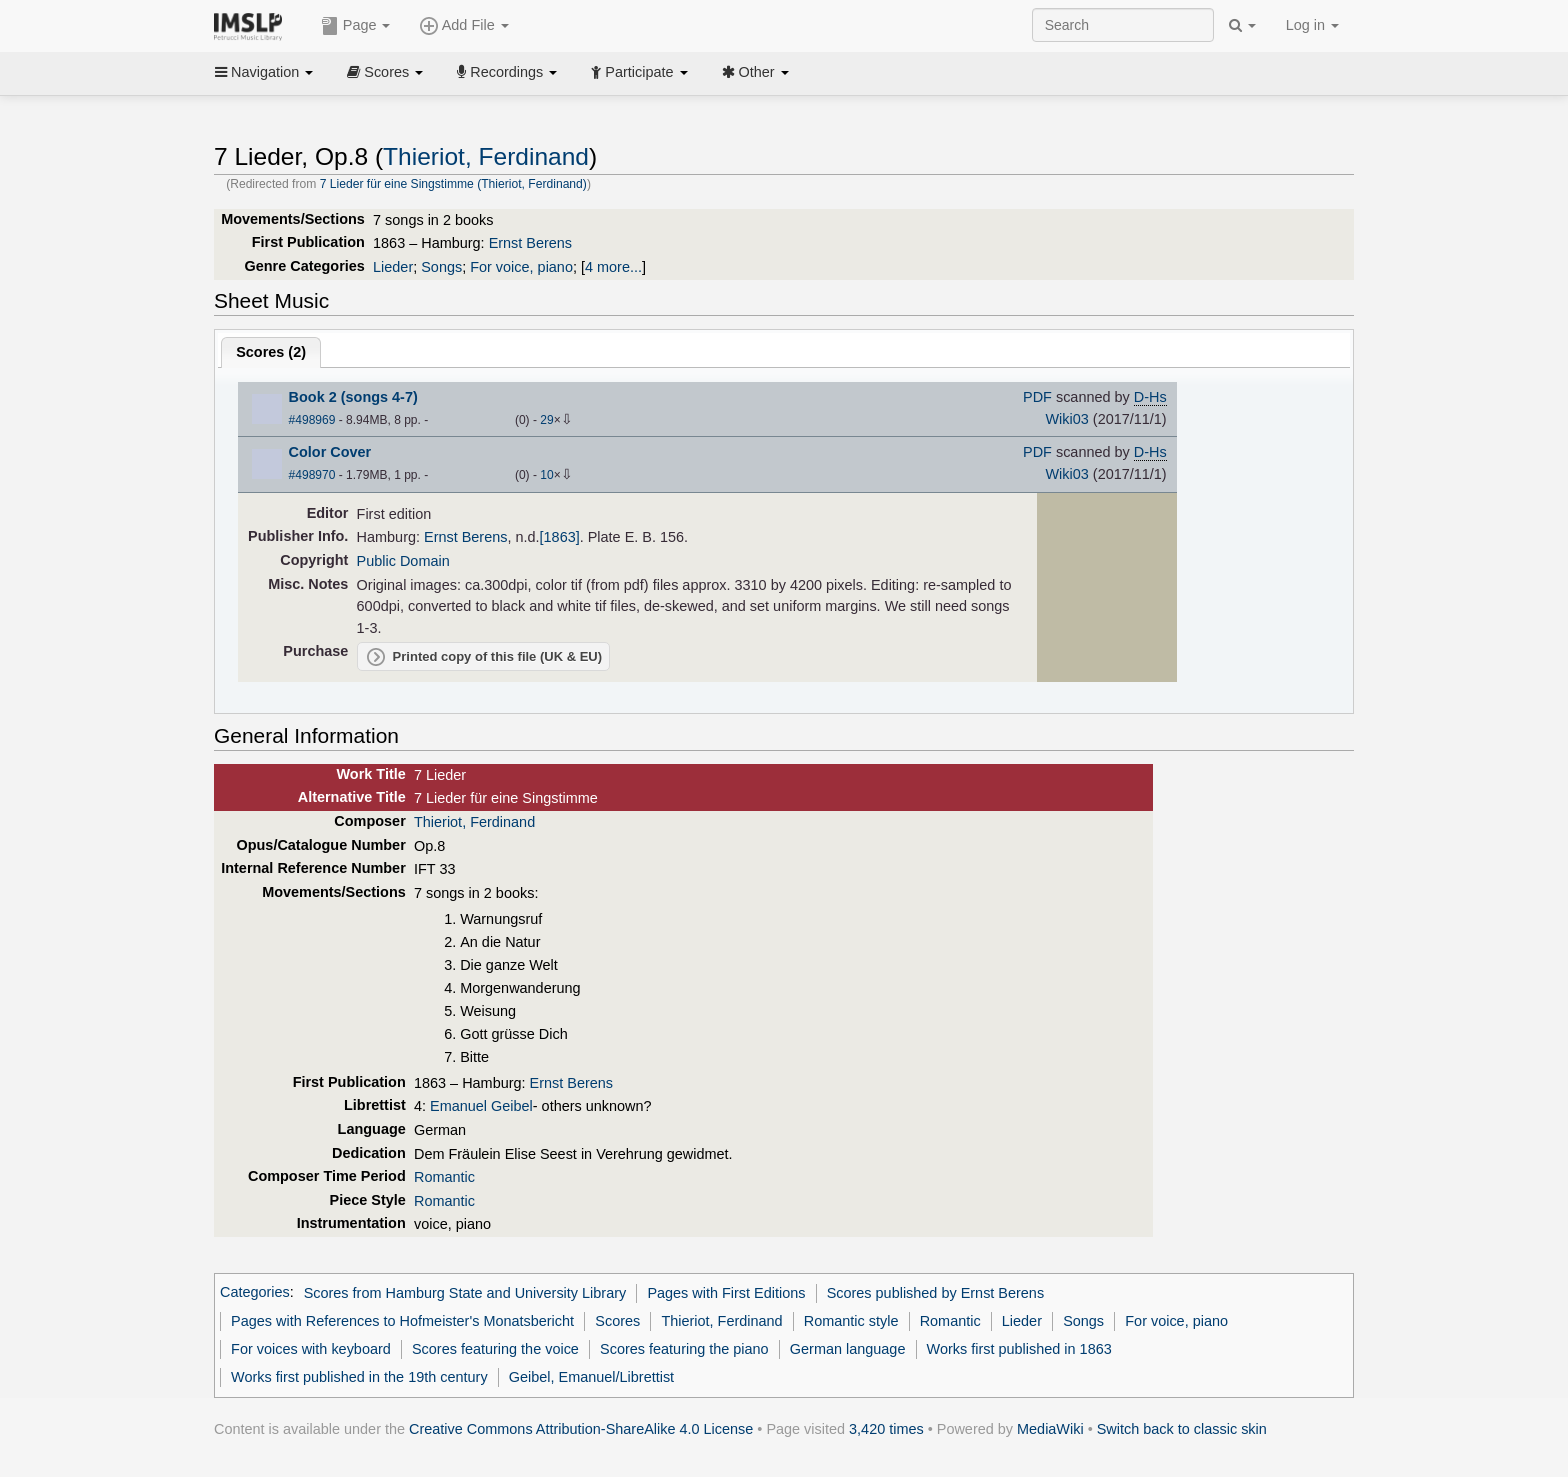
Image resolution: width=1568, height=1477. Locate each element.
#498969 (312, 420)
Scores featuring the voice (495, 1349)
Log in (1312, 25)
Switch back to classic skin (1182, 1429)
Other (755, 72)
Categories (255, 1293)
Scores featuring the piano (684, 1349)
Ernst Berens (530, 243)
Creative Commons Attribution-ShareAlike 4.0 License (581, 1429)
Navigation (264, 72)
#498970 (312, 475)
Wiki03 (1066, 419)
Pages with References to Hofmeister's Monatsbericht (402, 1321)
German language (848, 1349)
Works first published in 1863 (1019, 1349)
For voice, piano (521, 267)
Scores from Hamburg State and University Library (465, 1293)
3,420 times (886, 1429)
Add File (464, 26)
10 (546, 475)
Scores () (271, 352)
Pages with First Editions (726, 1293)
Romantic (444, 1177)
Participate (639, 72)
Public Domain (403, 561)
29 (546, 420)
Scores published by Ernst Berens (935, 1293)
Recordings (507, 72)
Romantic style (851, 1321)
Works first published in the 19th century (359, 1377)
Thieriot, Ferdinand (486, 156)
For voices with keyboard (311, 1349)
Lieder (393, 267)
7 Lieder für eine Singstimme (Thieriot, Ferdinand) (453, 184)
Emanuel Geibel (481, 1106)
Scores (385, 72)
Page (356, 26)
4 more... (613, 267)
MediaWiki (1050, 1429)
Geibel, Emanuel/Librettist (591, 1377)
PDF (1037, 397)
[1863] (560, 537)
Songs (441, 267)
